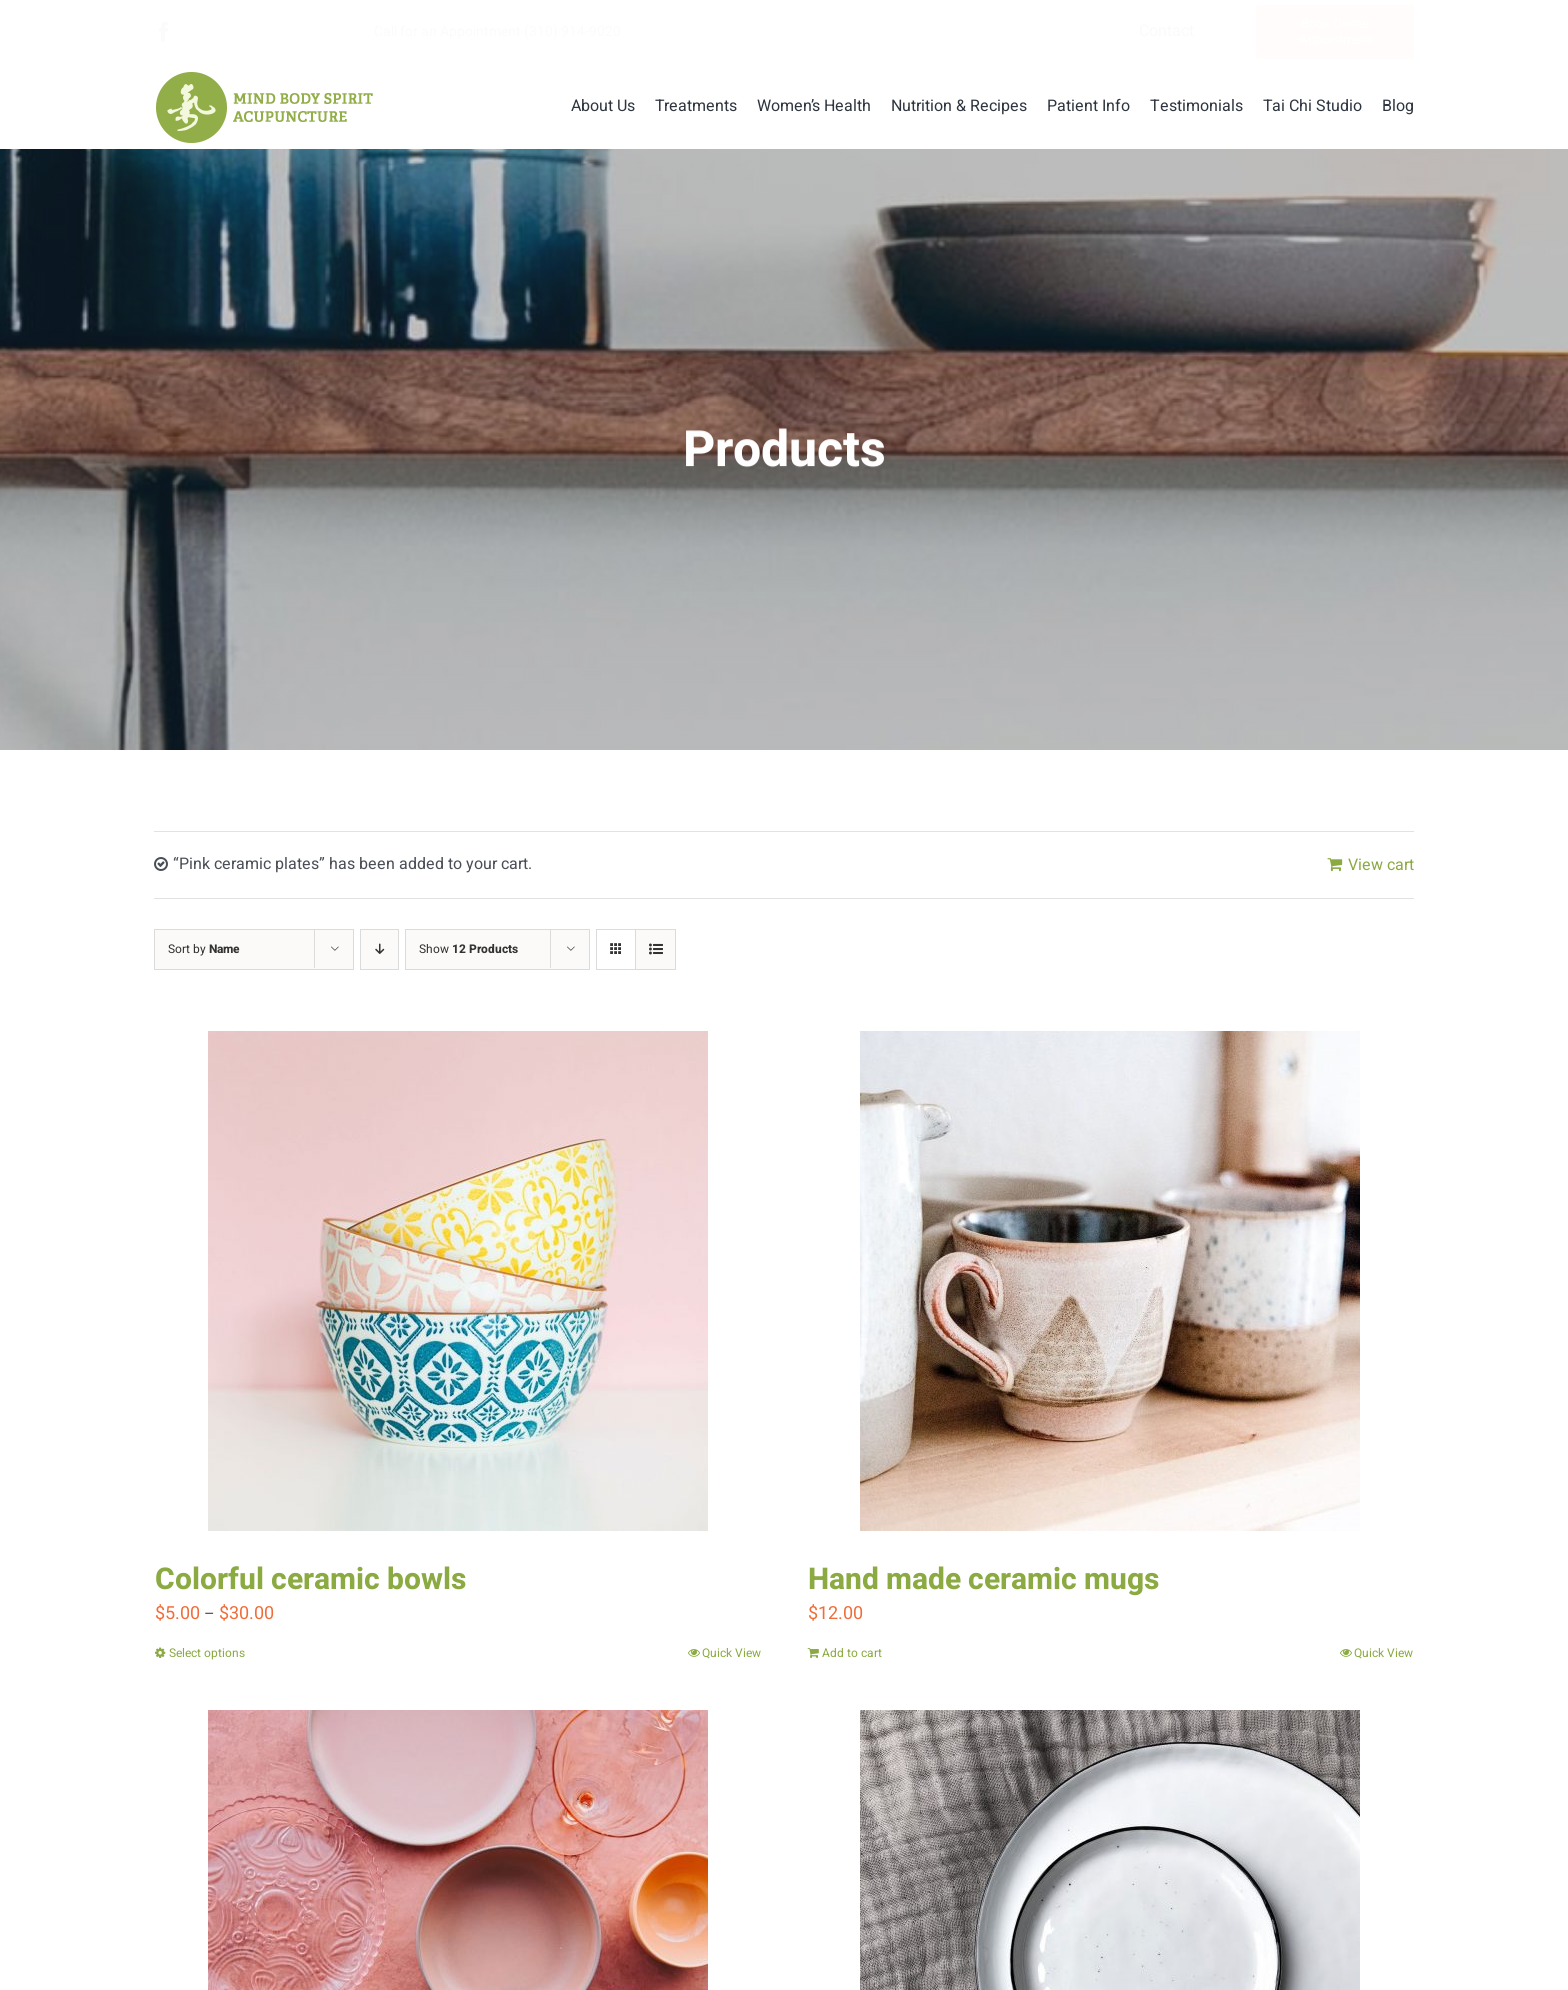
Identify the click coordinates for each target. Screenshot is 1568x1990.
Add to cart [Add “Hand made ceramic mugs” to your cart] (852, 1653)
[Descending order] (379, 949)
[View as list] (655, 949)
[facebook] (164, 32)
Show (468, 949)
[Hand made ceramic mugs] (1111, 1281)
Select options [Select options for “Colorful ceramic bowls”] (207, 1653)
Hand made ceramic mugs (983, 1580)
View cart (1381, 865)
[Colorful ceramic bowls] (458, 1281)
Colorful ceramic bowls (310, 1580)
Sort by (204, 949)
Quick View (731, 1653)
